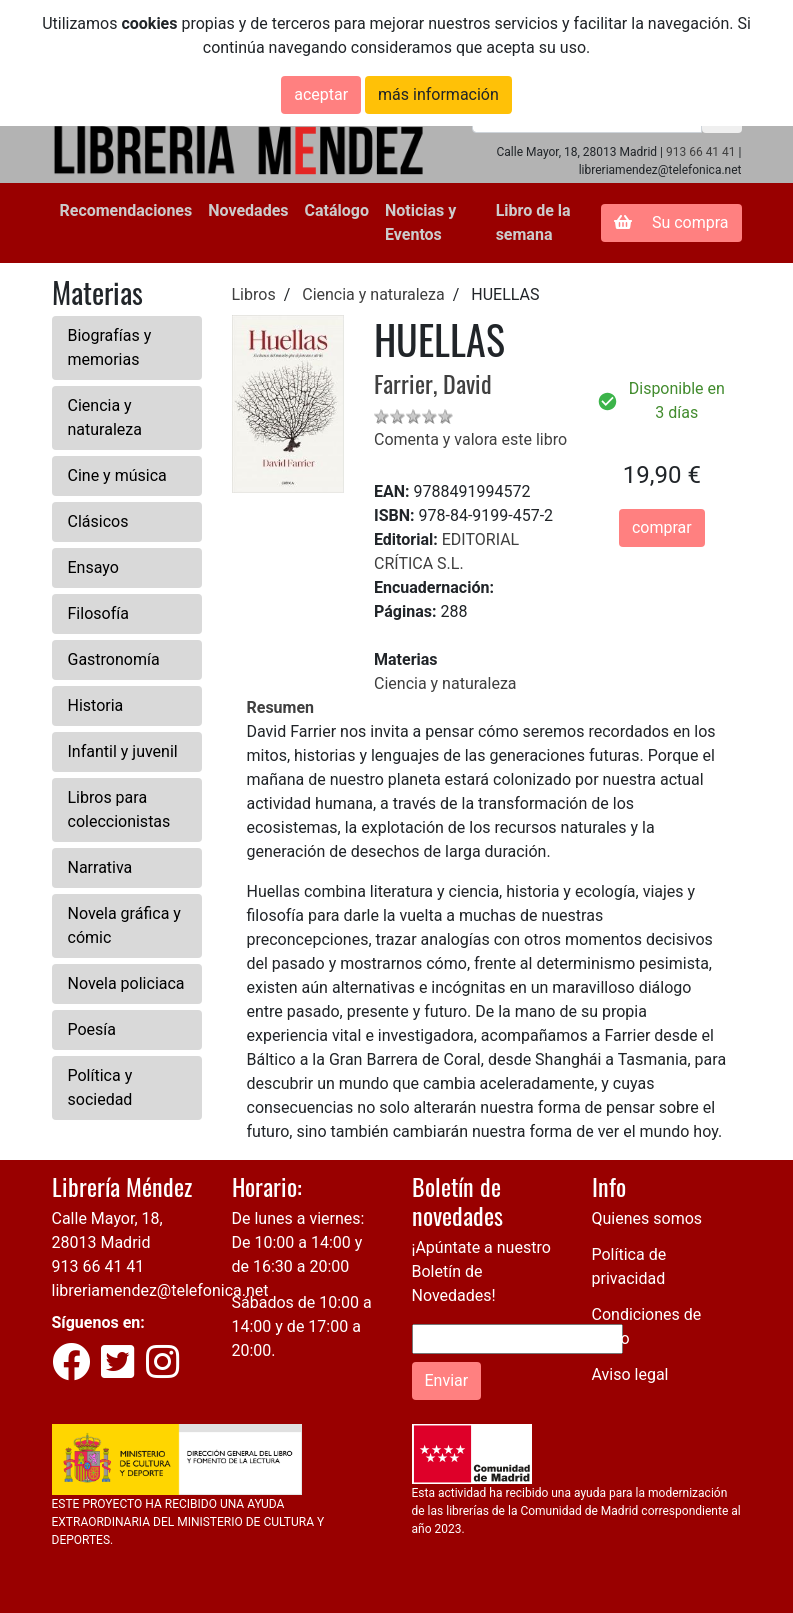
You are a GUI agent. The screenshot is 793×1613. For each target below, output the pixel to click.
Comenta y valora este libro (470, 439)
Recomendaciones (126, 210)
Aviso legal (630, 1374)
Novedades (248, 210)
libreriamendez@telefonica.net (160, 1290)
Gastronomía (114, 659)
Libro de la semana (533, 222)
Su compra (671, 222)
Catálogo (337, 210)
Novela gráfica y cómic (124, 925)
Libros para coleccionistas (119, 809)
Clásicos (98, 521)
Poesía (92, 1029)
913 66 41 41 (701, 152)
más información (438, 94)
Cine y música (117, 475)
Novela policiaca (126, 983)
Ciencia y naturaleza (105, 417)
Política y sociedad (100, 1087)
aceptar (321, 94)
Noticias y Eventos (420, 222)
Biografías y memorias (110, 347)
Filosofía (98, 613)
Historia (96, 705)
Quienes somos (647, 1218)
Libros (254, 294)
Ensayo (93, 567)
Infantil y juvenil (123, 751)
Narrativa (100, 867)
